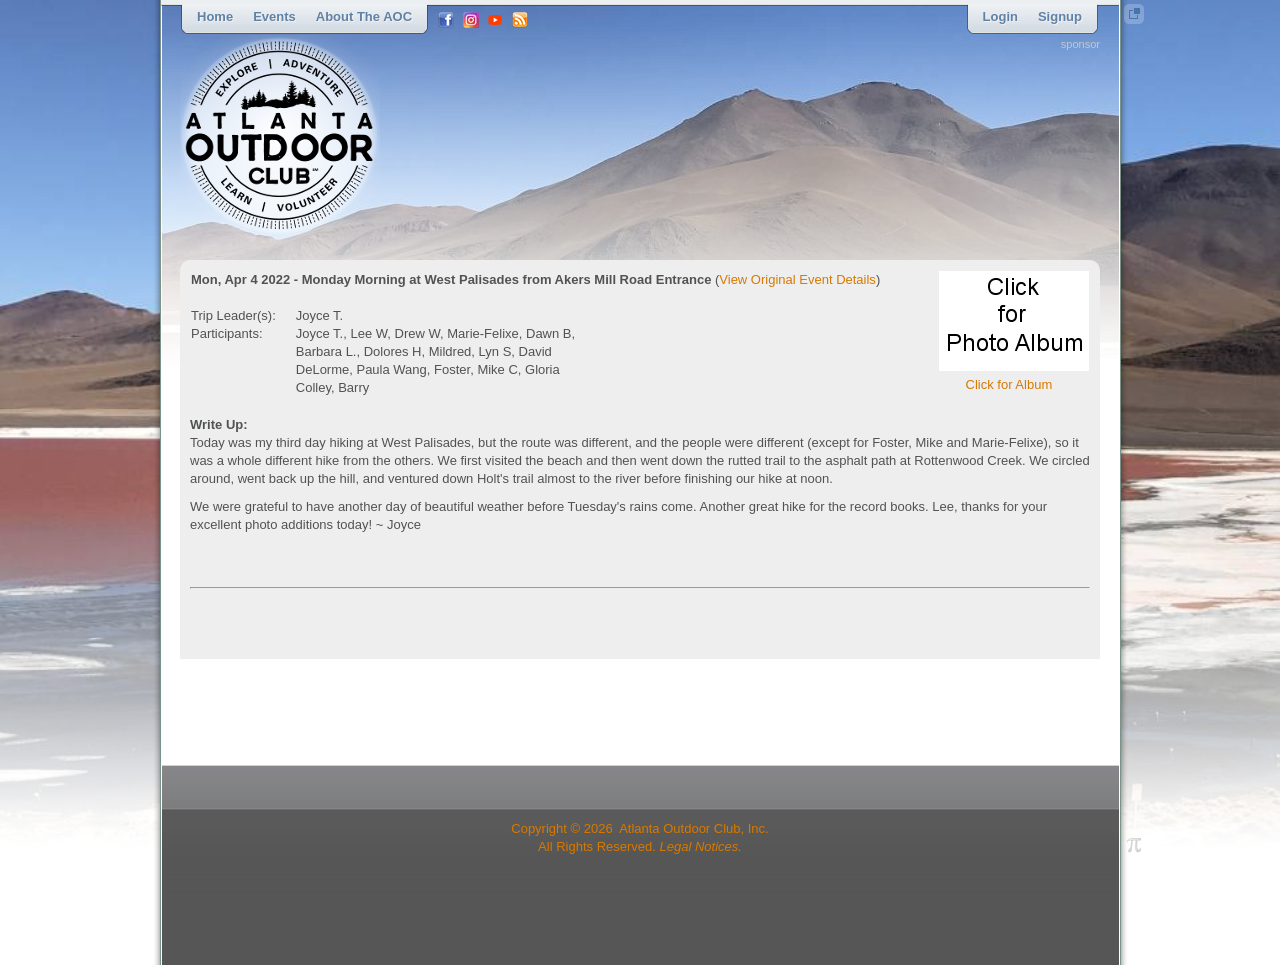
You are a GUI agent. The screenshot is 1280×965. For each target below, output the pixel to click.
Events (274, 16)
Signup (1060, 16)
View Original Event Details (797, 279)
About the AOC (364, 16)
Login (1000, 16)
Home (215, 16)
